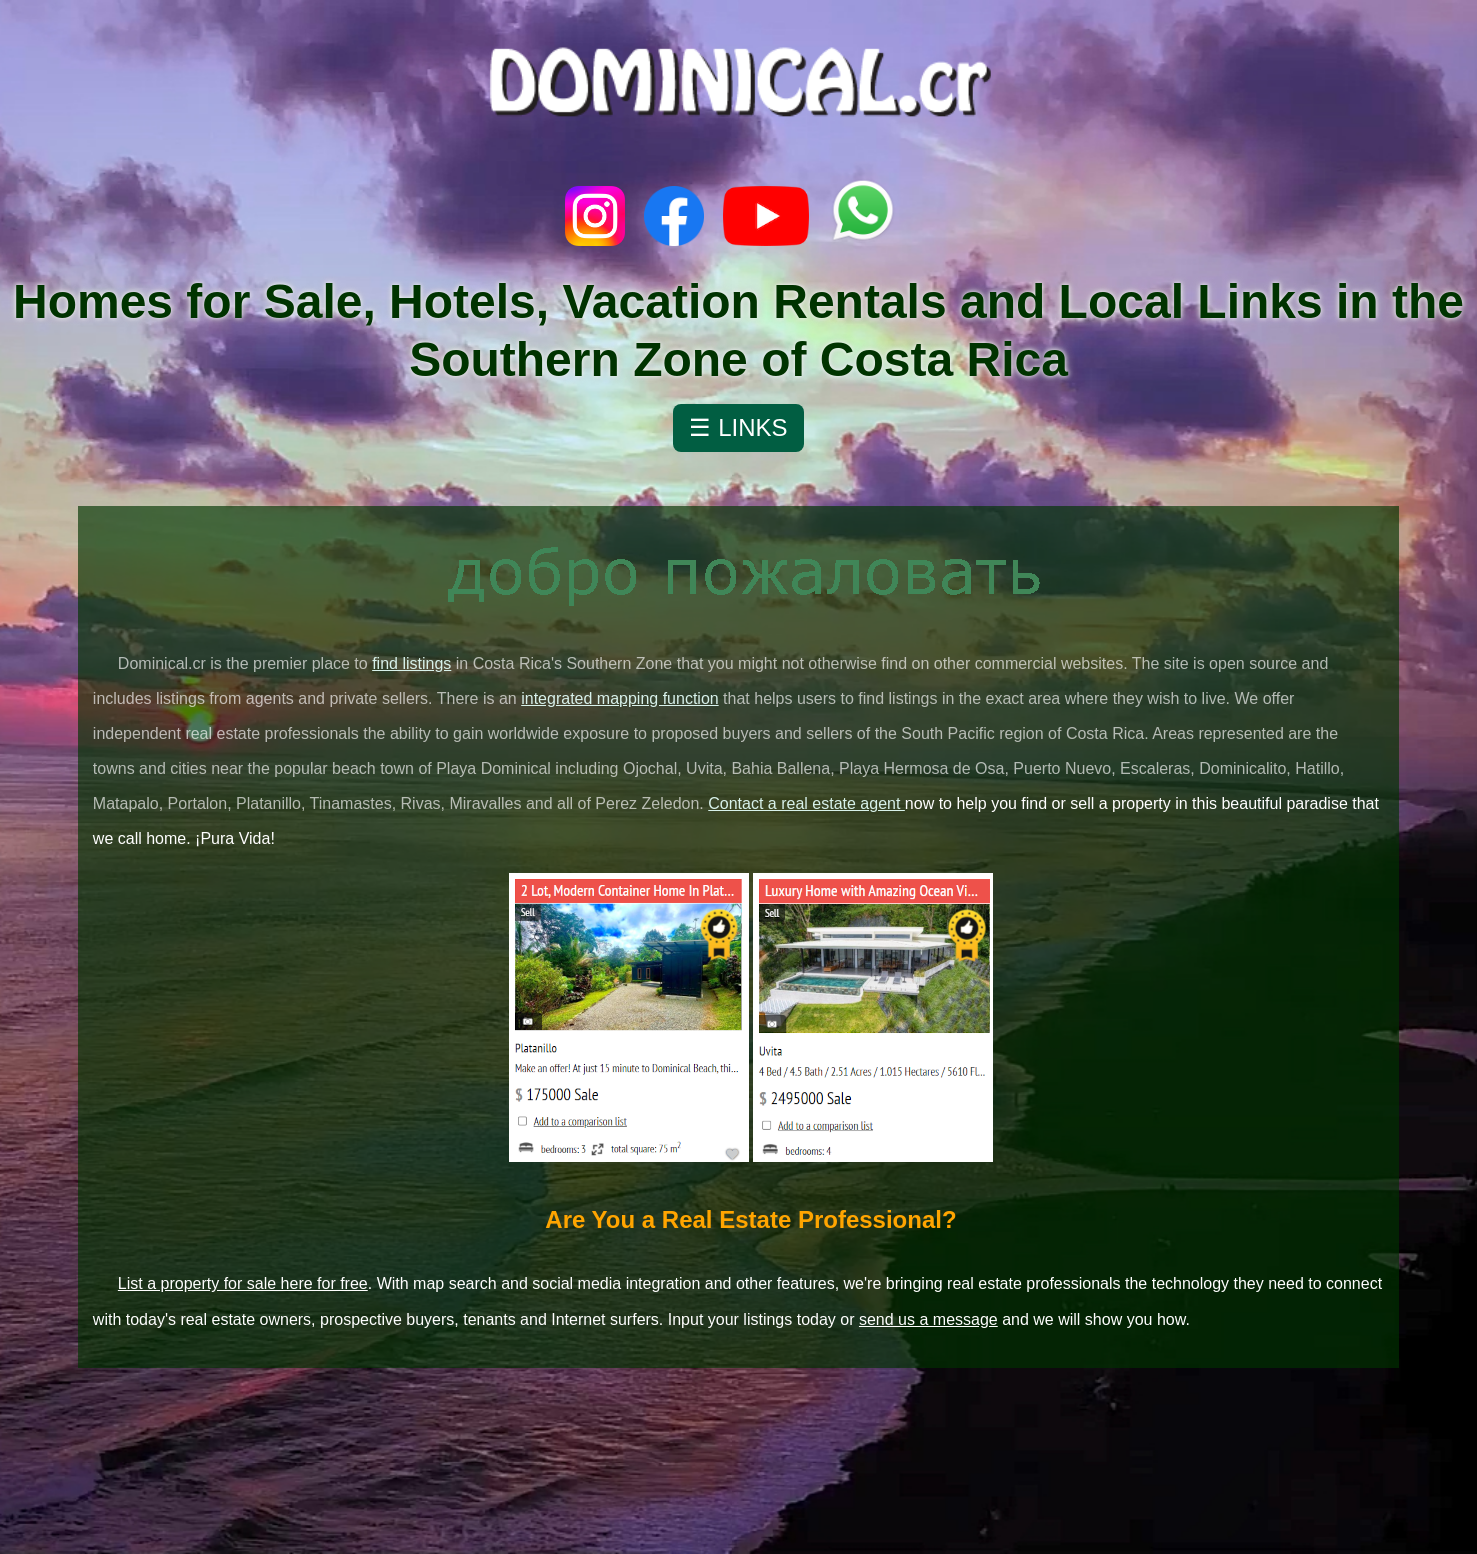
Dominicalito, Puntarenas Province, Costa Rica (738, 1463)
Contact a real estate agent (806, 803)
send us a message (928, 1319)
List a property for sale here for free (243, 1283)
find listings (411, 663)
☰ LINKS (738, 427)
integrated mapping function (619, 698)
